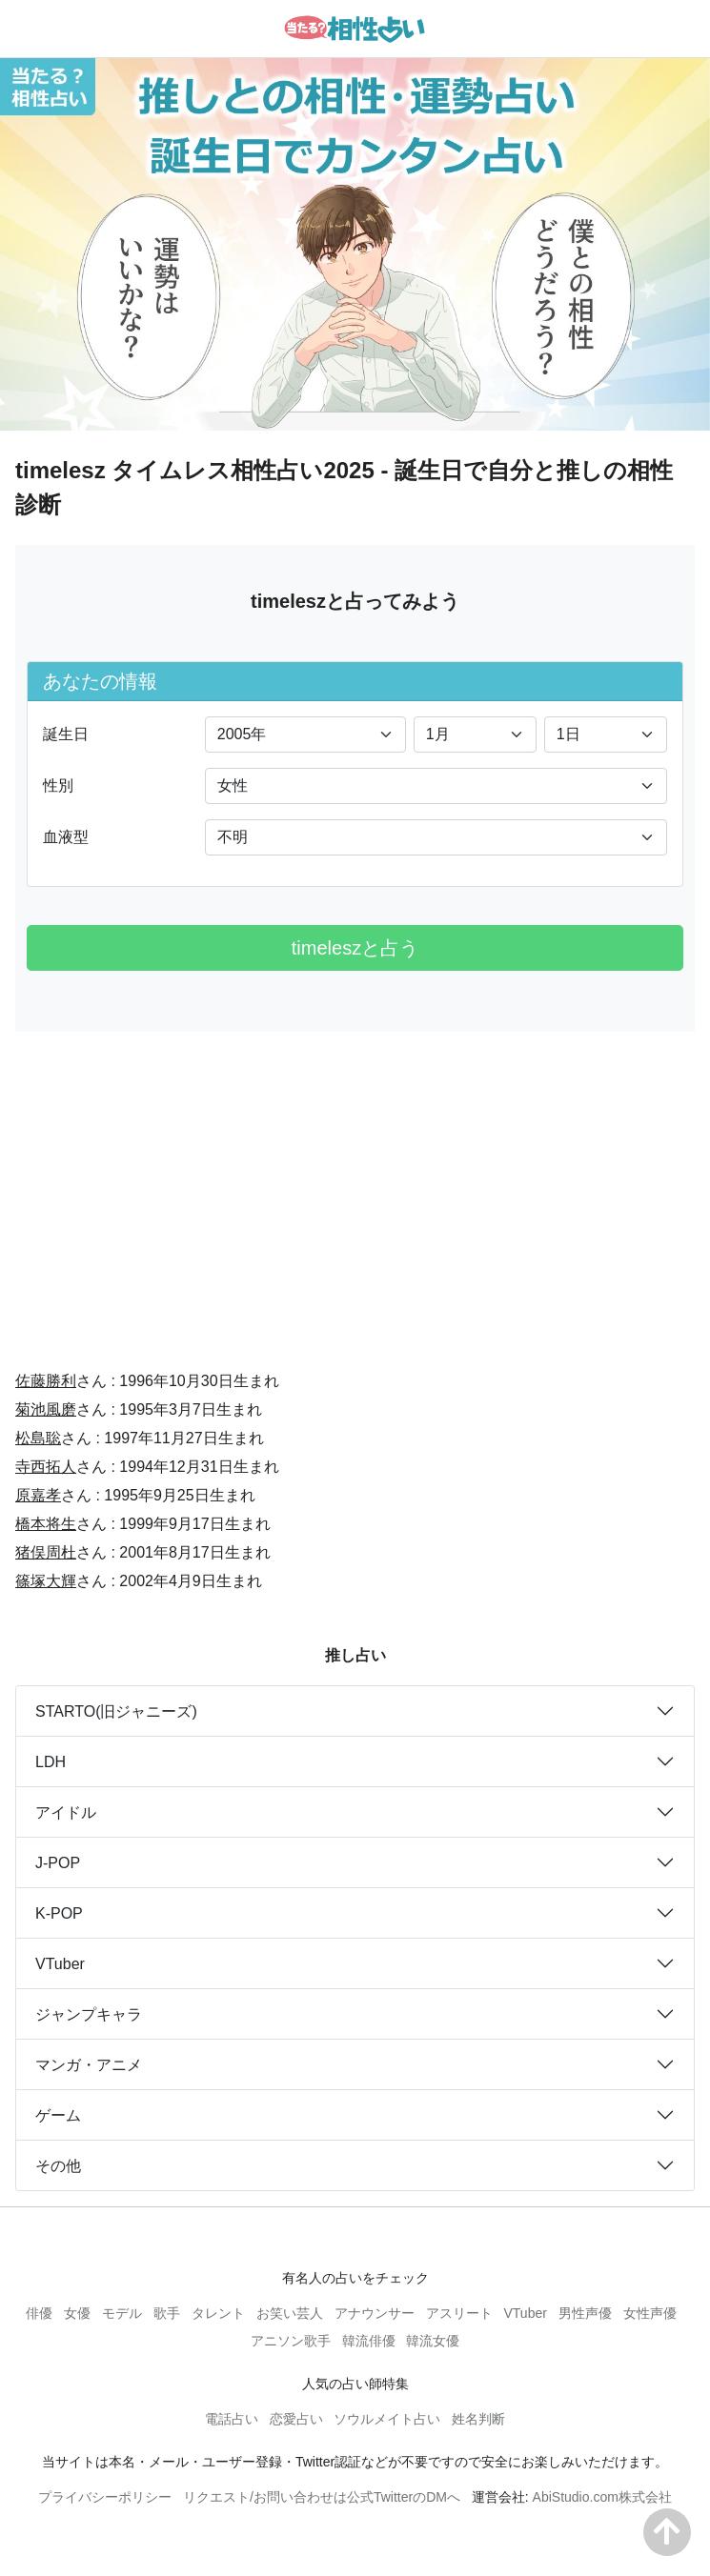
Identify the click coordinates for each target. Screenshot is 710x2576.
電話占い (231, 2418)
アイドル (65, 1812)
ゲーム (58, 2115)
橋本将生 (45, 1524)
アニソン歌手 (291, 2340)
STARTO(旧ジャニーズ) (116, 1711)
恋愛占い (296, 2418)
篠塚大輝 (45, 1581)
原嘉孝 (38, 1495)
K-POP (59, 1913)
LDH (50, 1762)
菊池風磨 (45, 1409)
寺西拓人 (45, 1467)
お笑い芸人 (289, 2313)
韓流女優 (432, 2340)
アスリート (459, 2313)
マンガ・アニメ (88, 2065)
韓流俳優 (369, 2340)
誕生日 (66, 734)
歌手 (166, 2313)
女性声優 (650, 2313)
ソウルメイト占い (387, 2418)
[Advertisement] (355, 1188)
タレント (218, 2313)
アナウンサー (375, 2313)
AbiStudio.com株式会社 (602, 2497)
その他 (58, 2166)
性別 (58, 785)
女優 (77, 2313)
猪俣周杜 (45, 1552)
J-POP (57, 1863)
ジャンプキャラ (88, 2014)
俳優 (39, 2313)
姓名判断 (478, 2418)
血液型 (66, 837)
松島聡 (38, 1438)
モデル (122, 2313)
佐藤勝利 (45, 1381)
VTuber (60, 1964)
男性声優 (585, 2313)
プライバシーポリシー (105, 2497)
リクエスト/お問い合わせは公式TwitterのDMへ (321, 2497)
